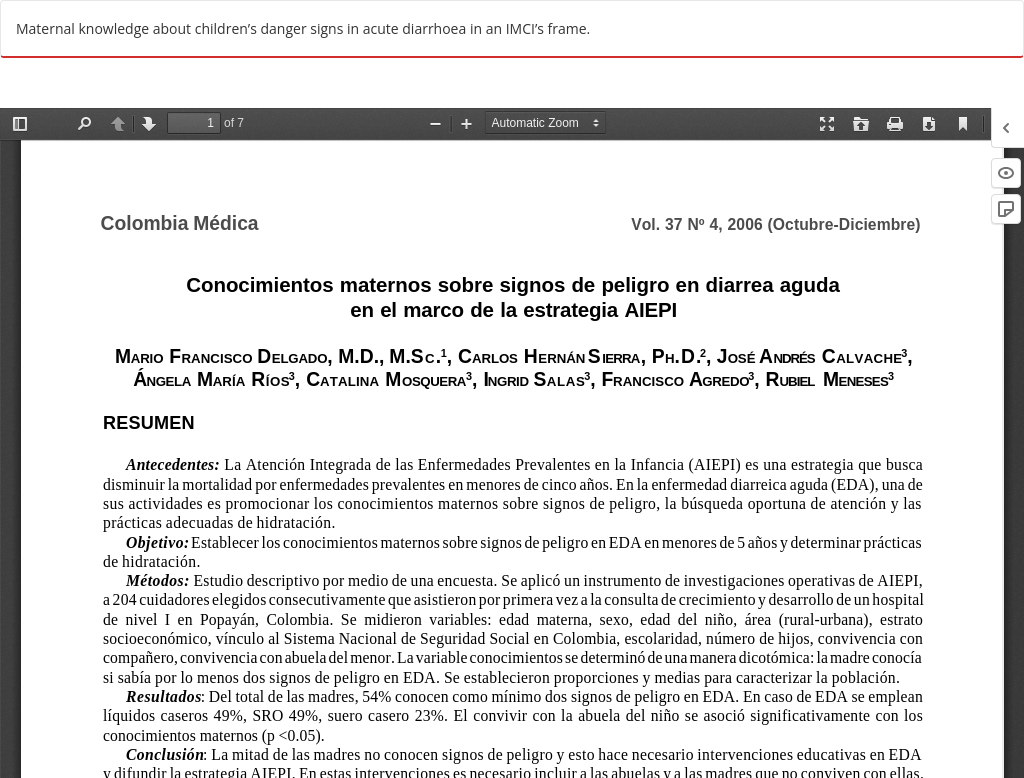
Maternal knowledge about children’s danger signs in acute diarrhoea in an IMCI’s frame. (303, 28)
